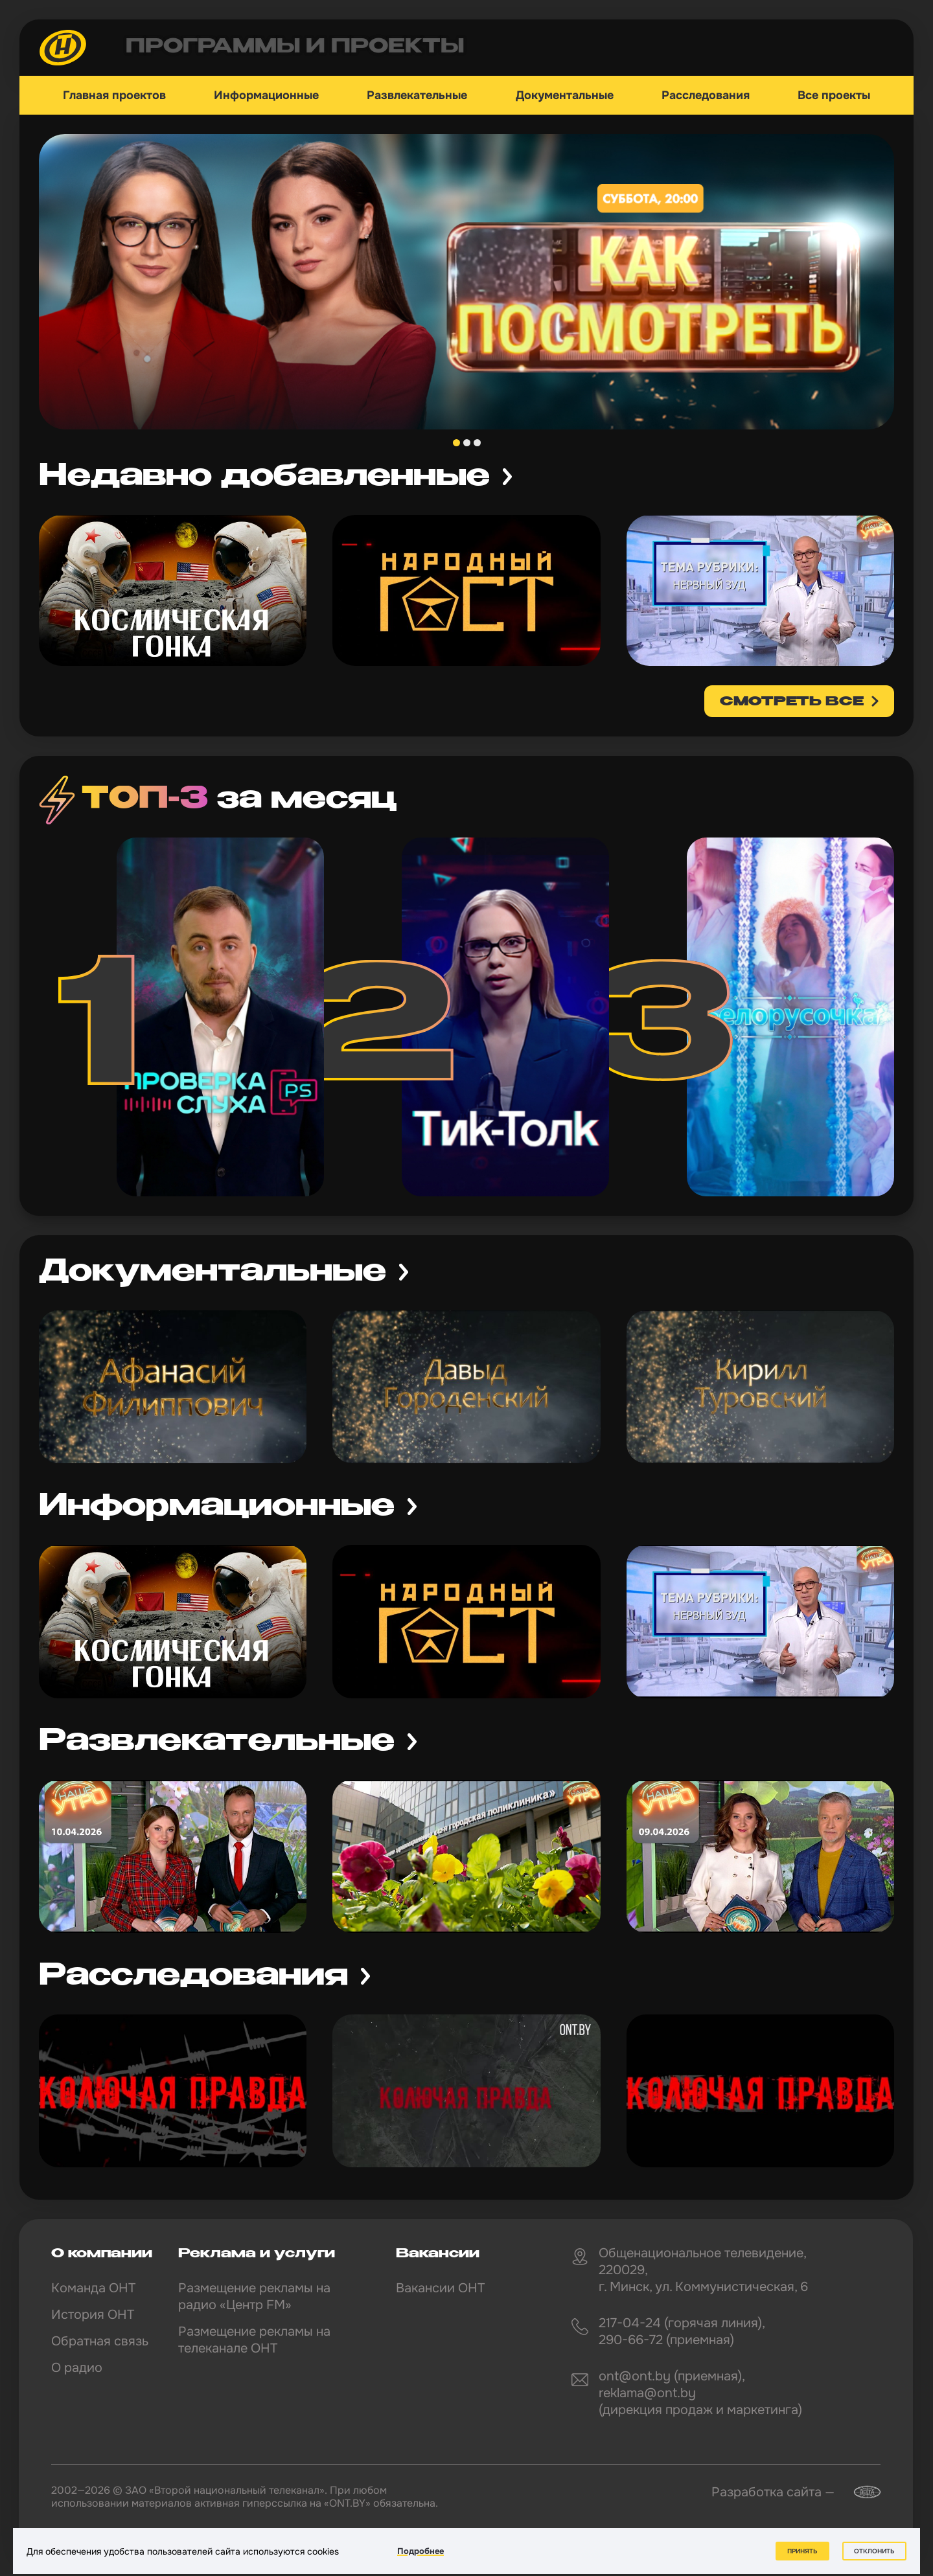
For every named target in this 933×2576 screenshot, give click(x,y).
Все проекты (834, 95)
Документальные (565, 95)
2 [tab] (466, 442)
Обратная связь (99, 2341)
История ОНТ (92, 2315)
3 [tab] (477, 442)
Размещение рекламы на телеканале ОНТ (254, 2339)
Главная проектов (114, 95)
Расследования (706, 95)
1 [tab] (456, 442)
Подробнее (420, 2551)
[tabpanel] (466, 281)
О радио (76, 2368)
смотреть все (792, 702)
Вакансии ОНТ (440, 2288)
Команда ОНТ (93, 2288)
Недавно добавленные (264, 477)
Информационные (266, 95)
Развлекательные (417, 95)
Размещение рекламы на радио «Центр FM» (254, 2296)
